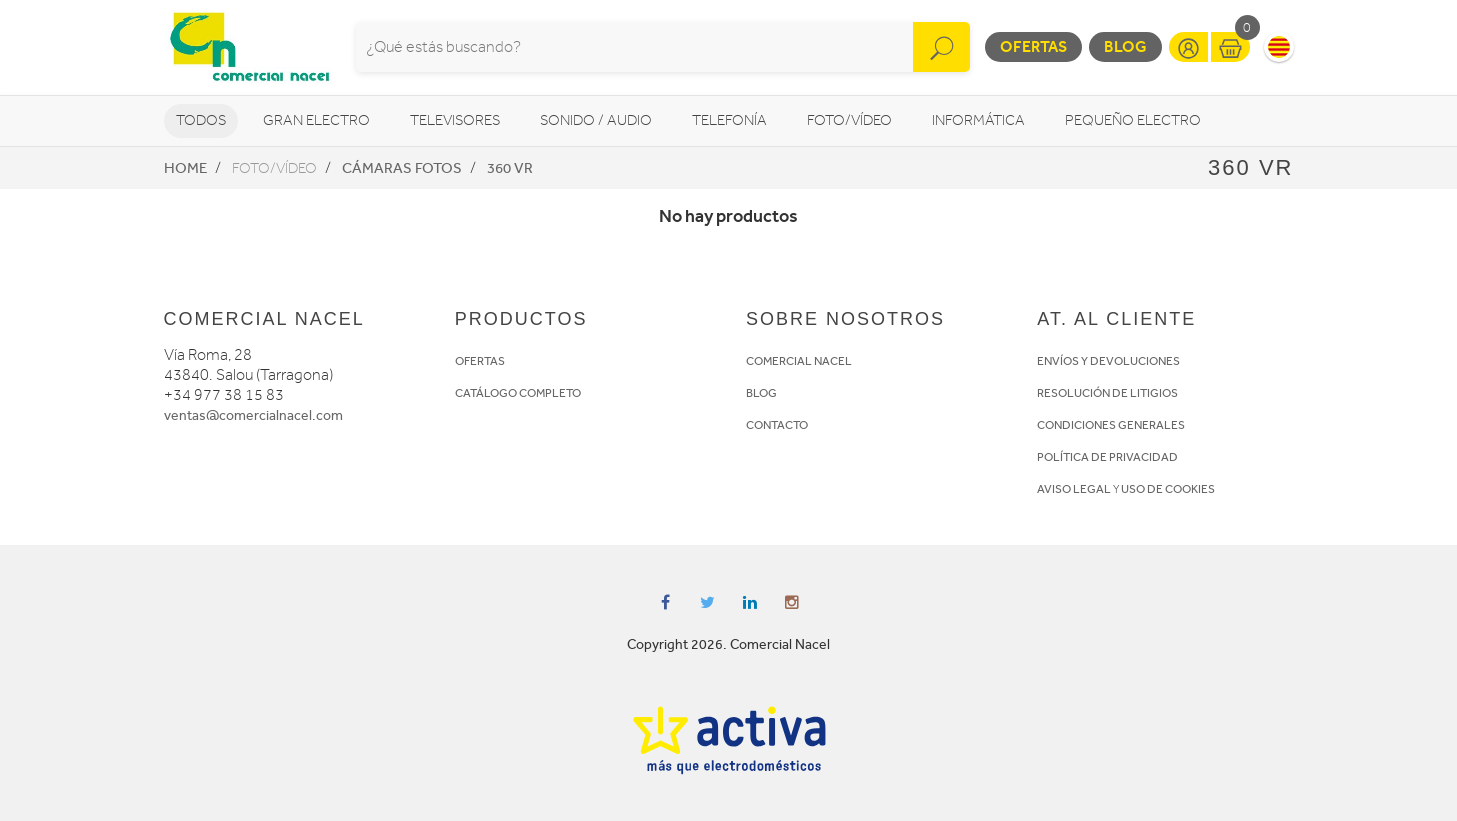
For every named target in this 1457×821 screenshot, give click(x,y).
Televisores (455, 120)
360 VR (510, 168)
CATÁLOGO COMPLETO (518, 393)
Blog (1125, 46)
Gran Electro (316, 120)
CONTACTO (777, 425)
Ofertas (1033, 46)
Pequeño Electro (1133, 120)
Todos (201, 120)
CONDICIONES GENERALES (1111, 425)
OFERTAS (480, 361)
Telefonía (729, 120)
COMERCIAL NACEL (799, 361)
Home (185, 168)
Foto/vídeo (849, 120)
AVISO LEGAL (1074, 489)
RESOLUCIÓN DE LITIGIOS (1107, 393)
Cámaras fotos (402, 168)
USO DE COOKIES (1168, 489)
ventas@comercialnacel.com (253, 415)
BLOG (761, 393)
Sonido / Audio (596, 120)
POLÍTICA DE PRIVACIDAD (1107, 457)
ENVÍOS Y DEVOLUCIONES (1108, 361)
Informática (978, 120)
